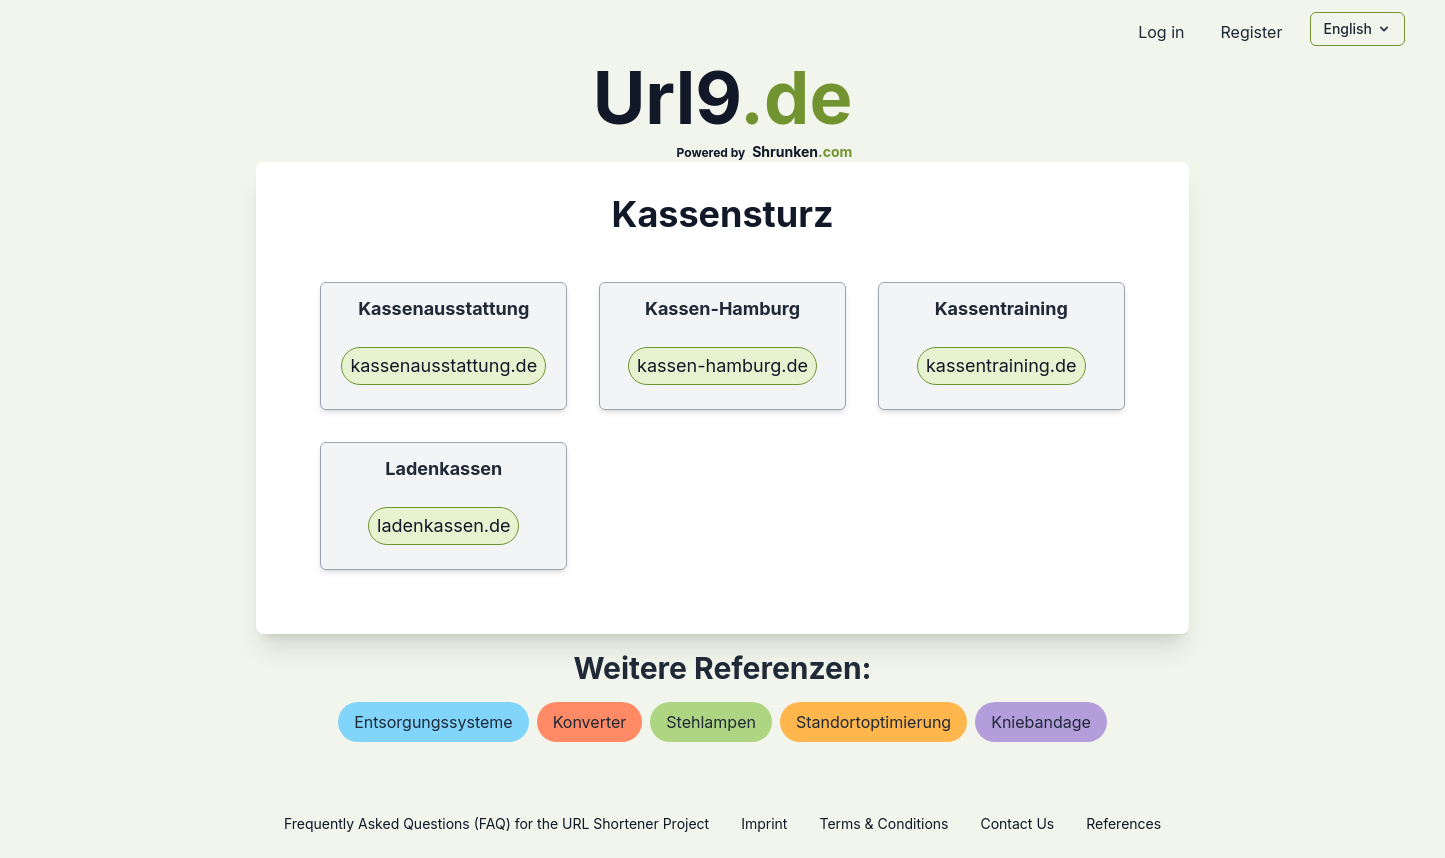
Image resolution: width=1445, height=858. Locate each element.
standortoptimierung (873, 722)
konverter (590, 722)
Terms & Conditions (883, 823)
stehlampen (711, 722)
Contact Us (1017, 823)
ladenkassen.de (443, 525)
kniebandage (1041, 722)
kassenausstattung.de (443, 365)
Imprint (764, 823)
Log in (1161, 32)
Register (1251, 32)
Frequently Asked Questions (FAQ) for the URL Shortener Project (496, 823)
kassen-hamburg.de (722, 365)
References (1123, 823)
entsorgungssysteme (433, 722)
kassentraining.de (1001, 365)
